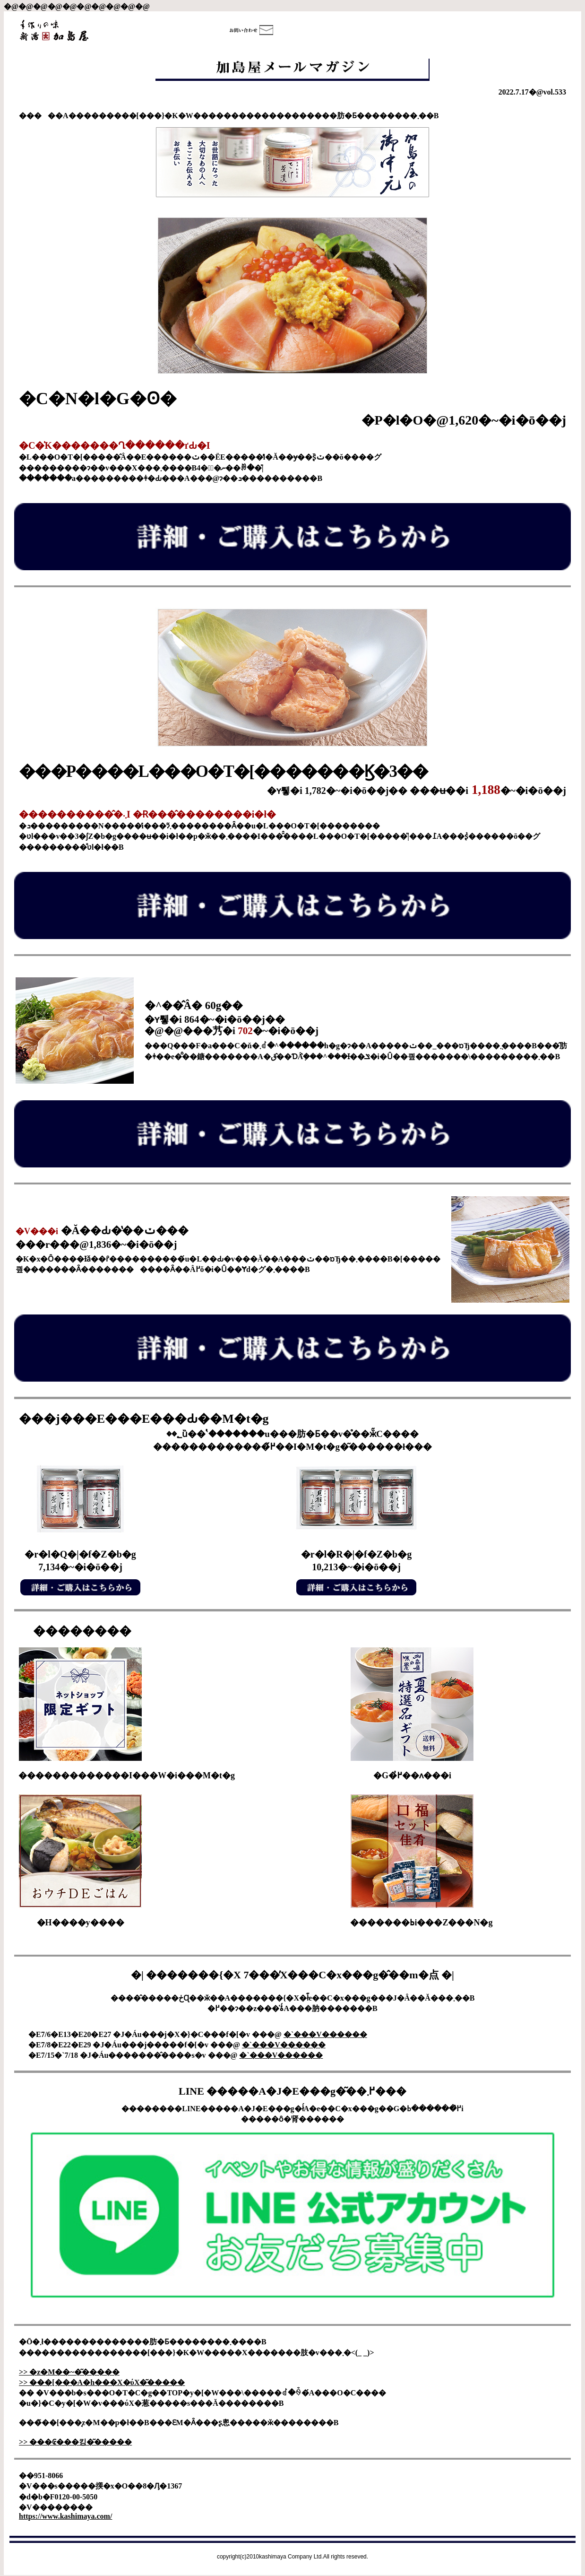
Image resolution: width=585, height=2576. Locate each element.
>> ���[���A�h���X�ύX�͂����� (102, 2382)
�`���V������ (325, 2034)
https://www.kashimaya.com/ (65, 2516)
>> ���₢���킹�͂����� (75, 2442)
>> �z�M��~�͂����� (69, 2372)
